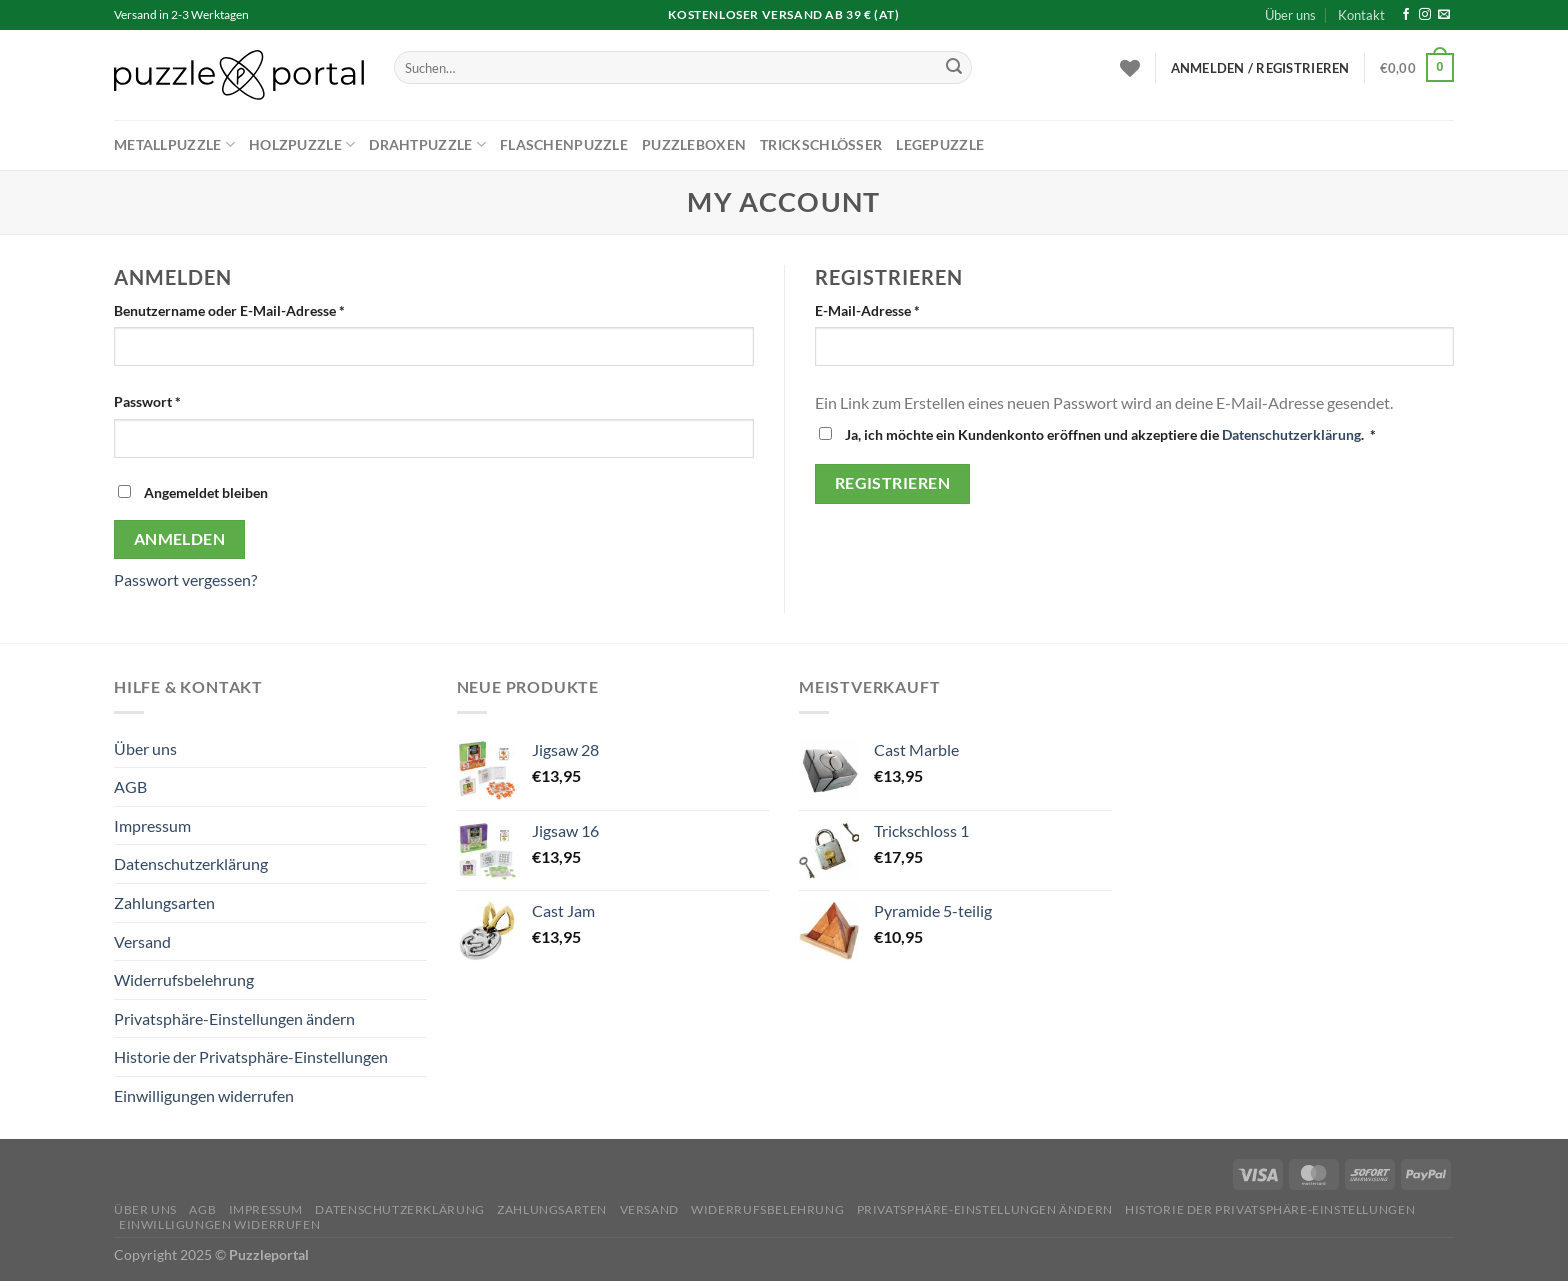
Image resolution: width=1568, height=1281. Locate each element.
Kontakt (1361, 15)
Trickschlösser (821, 144)
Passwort (185, 400)
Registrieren (893, 483)
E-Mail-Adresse (905, 309)
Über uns (1290, 15)
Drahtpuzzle (427, 144)
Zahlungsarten (164, 902)
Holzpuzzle (302, 144)
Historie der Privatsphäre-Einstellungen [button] (251, 1056)
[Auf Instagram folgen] (1425, 15)
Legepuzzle (940, 144)
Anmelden (180, 539)
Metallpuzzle (174, 144)
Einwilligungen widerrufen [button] (204, 1095)
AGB (130, 786)
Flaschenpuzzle (564, 144)
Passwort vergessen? (185, 579)
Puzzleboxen (694, 144)
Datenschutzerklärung (1291, 434)
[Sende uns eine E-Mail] (1444, 15)
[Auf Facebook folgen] (1406, 15)
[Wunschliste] (1130, 68)
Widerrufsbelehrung (184, 979)
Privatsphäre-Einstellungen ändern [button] (234, 1018)
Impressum (152, 825)
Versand (142, 941)
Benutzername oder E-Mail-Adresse (267, 309)
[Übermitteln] (954, 68)
